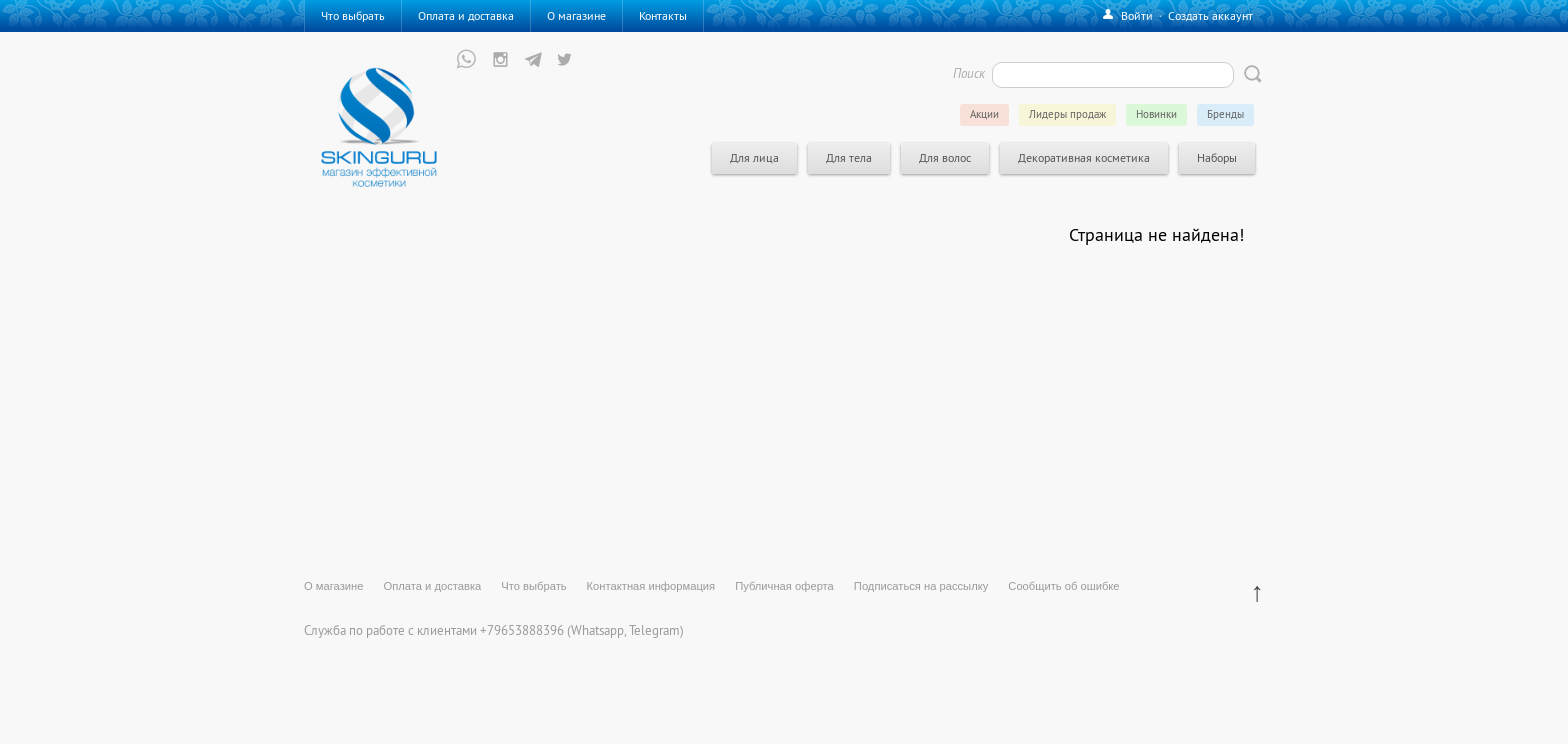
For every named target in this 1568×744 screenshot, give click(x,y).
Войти (1137, 15)
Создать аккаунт (1210, 15)
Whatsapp (597, 630)
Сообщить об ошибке (1063, 586)
